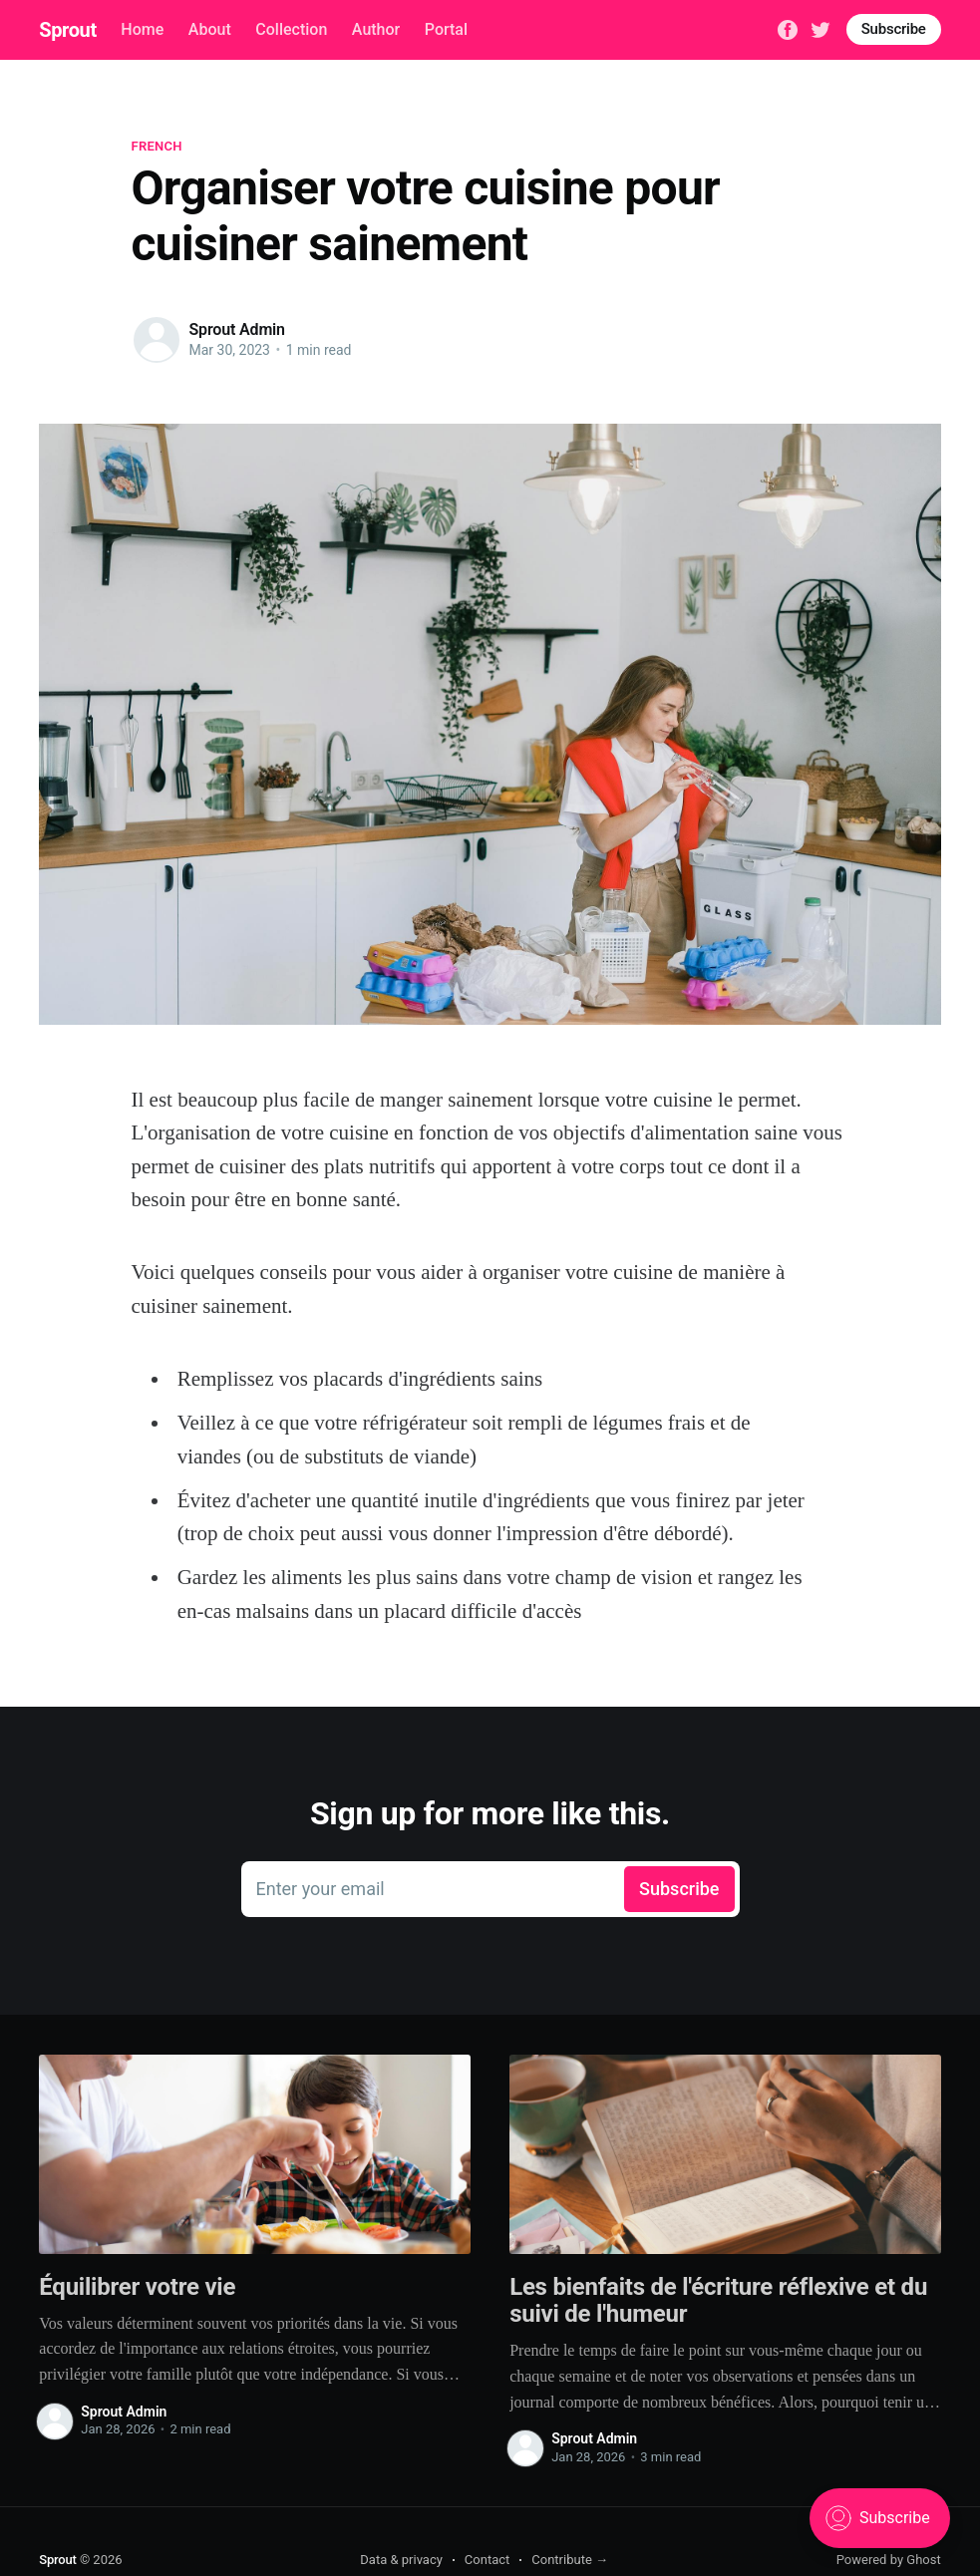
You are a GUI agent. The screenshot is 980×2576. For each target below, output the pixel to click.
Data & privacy (401, 2559)
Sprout (67, 30)
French (157, 146)
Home (142, 29)
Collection (291, 29)
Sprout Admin (237, 329)
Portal (446, 29)
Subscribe (893, 29)
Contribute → (569, 2559)
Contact (487, 2559)
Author (376, 29)
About (209, 29)
